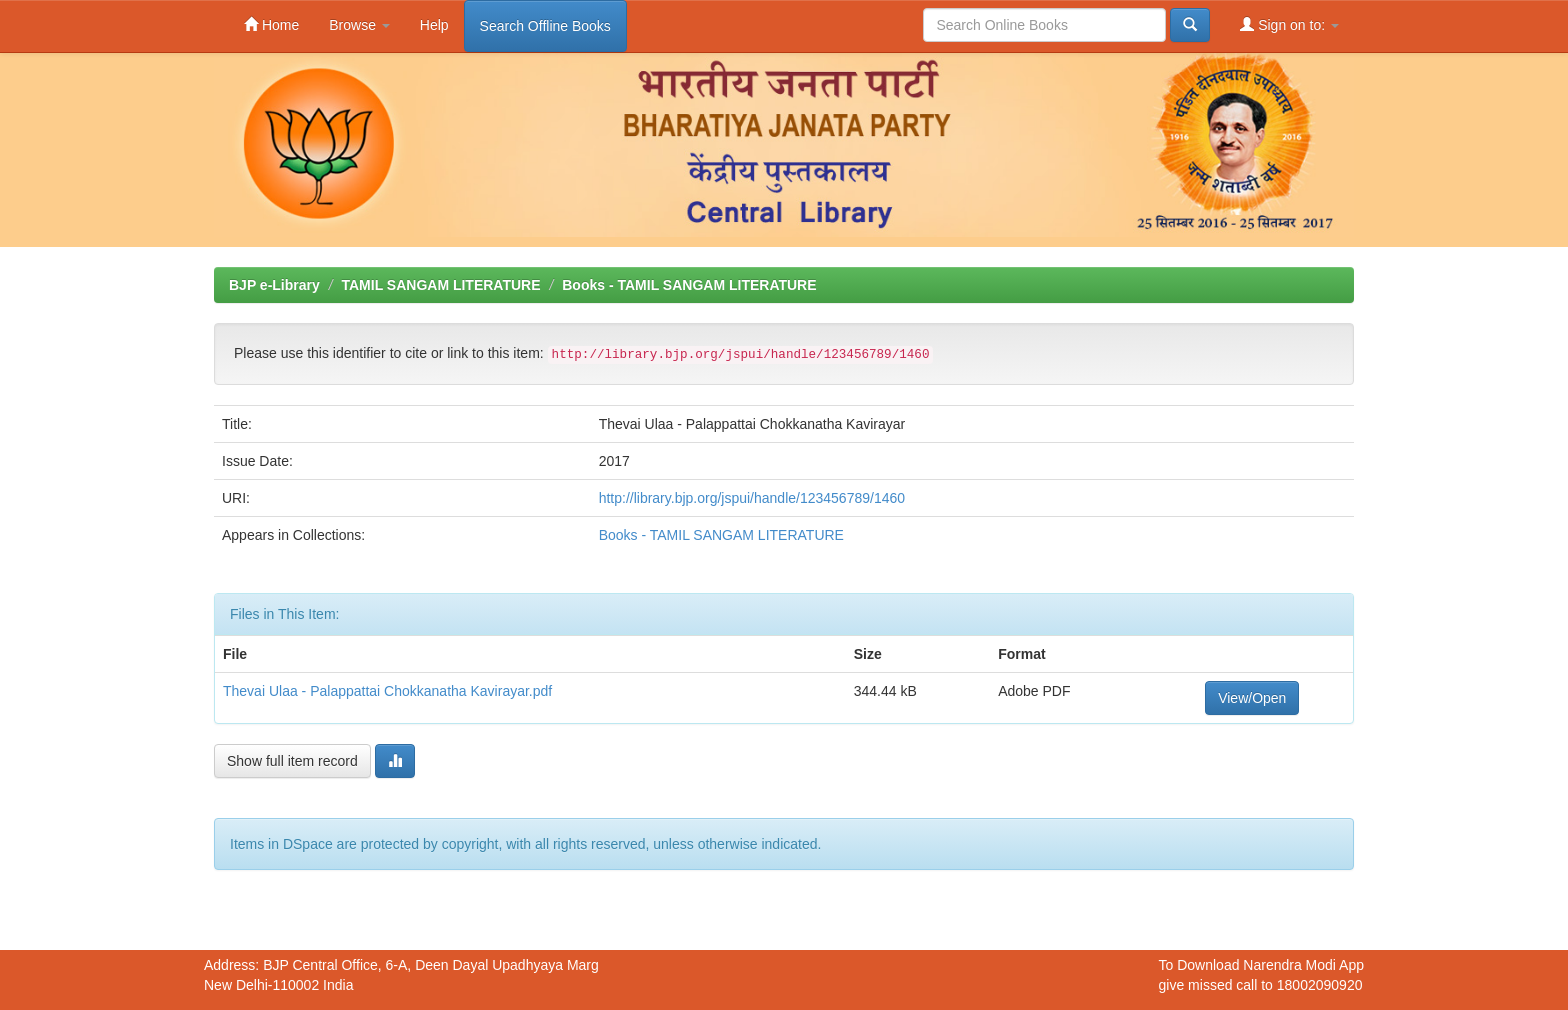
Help (434, 25)
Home (271, 24)
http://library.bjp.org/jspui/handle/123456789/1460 (752, 498)
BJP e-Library (274, 285)
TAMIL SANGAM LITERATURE (440, 285)
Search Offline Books (545, 26)
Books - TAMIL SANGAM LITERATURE (689, 285)
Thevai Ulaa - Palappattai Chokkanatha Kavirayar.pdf (387, 691)
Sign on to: (1289, 24)
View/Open (1252, 698)
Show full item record (292, 761)
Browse (359, 25)
